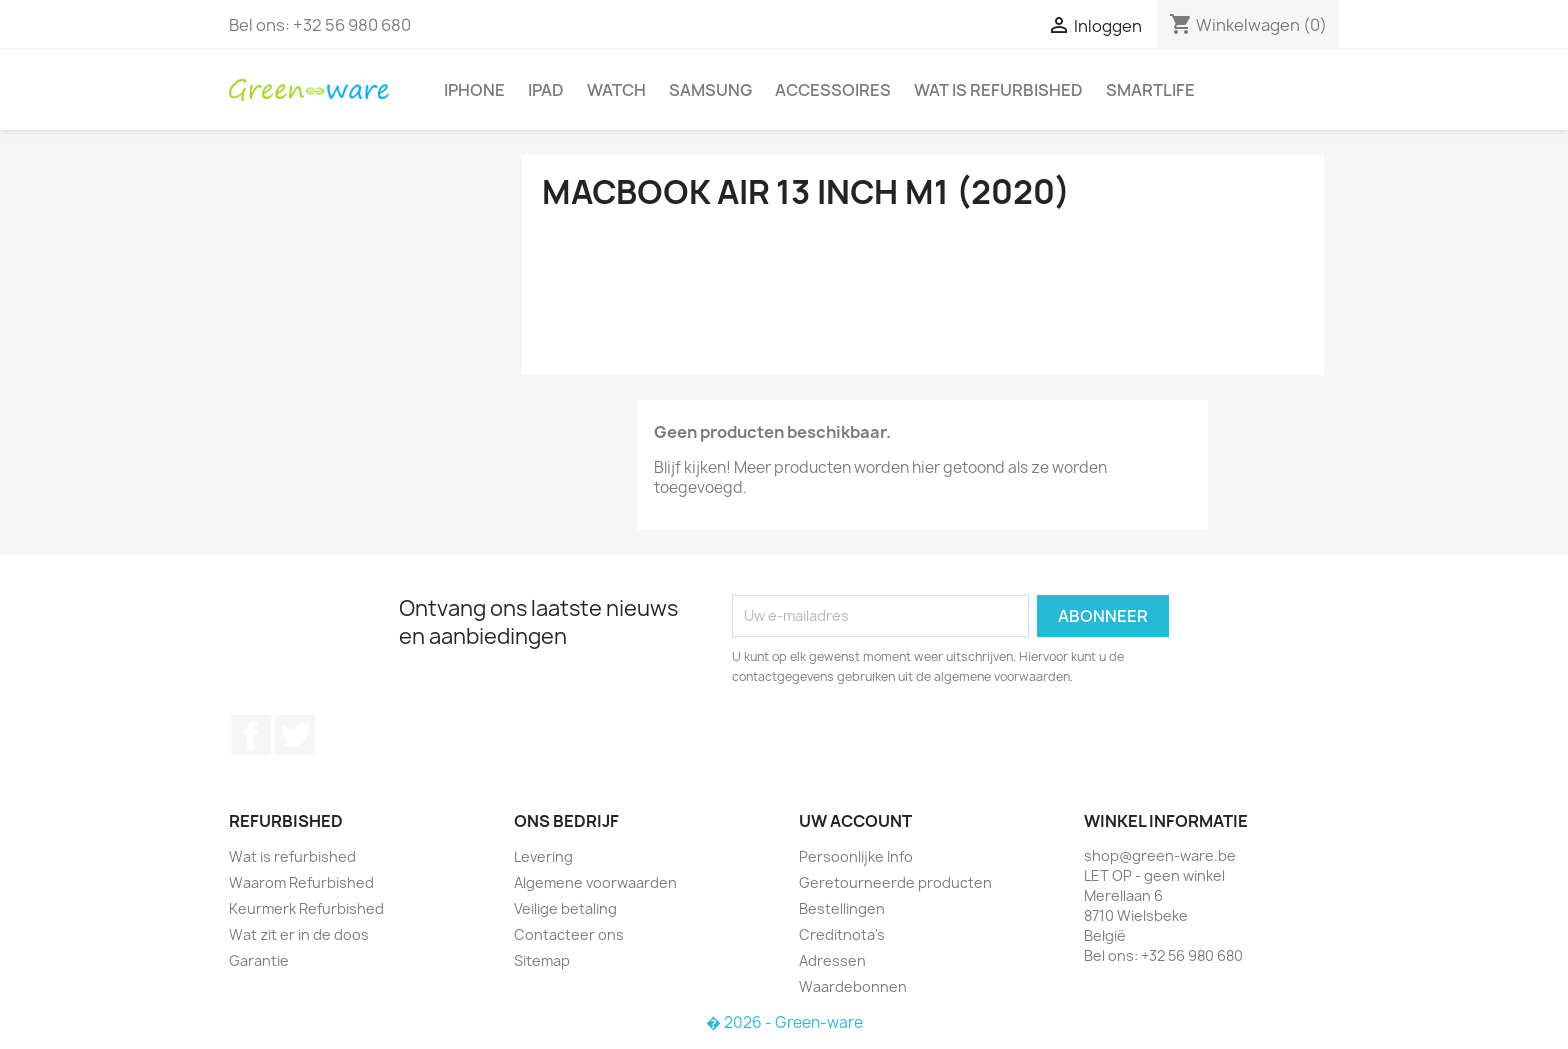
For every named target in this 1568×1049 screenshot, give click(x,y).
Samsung (710, 90)
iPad (546, 90)
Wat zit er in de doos (299, 934)
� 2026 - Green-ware (784, 1022)
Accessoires (833, 90)
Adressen (832, 960)
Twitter (295, 735)
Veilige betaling (565, 908)
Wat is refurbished (998, 90)
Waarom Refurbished (301, 882)
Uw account (855, 821)
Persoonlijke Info (856, 856)
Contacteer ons (569, 934)
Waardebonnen (853, 986)
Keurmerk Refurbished (306, 908)
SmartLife (1150, 90)
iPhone (474, 90)
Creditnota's (842, 934)
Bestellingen (842, 908)
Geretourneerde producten (895, 882)
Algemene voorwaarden (595, 882)
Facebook (251, 735)
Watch (616, 90)
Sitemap (542, 960)
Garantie (259, 960)
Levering (543, 856)
